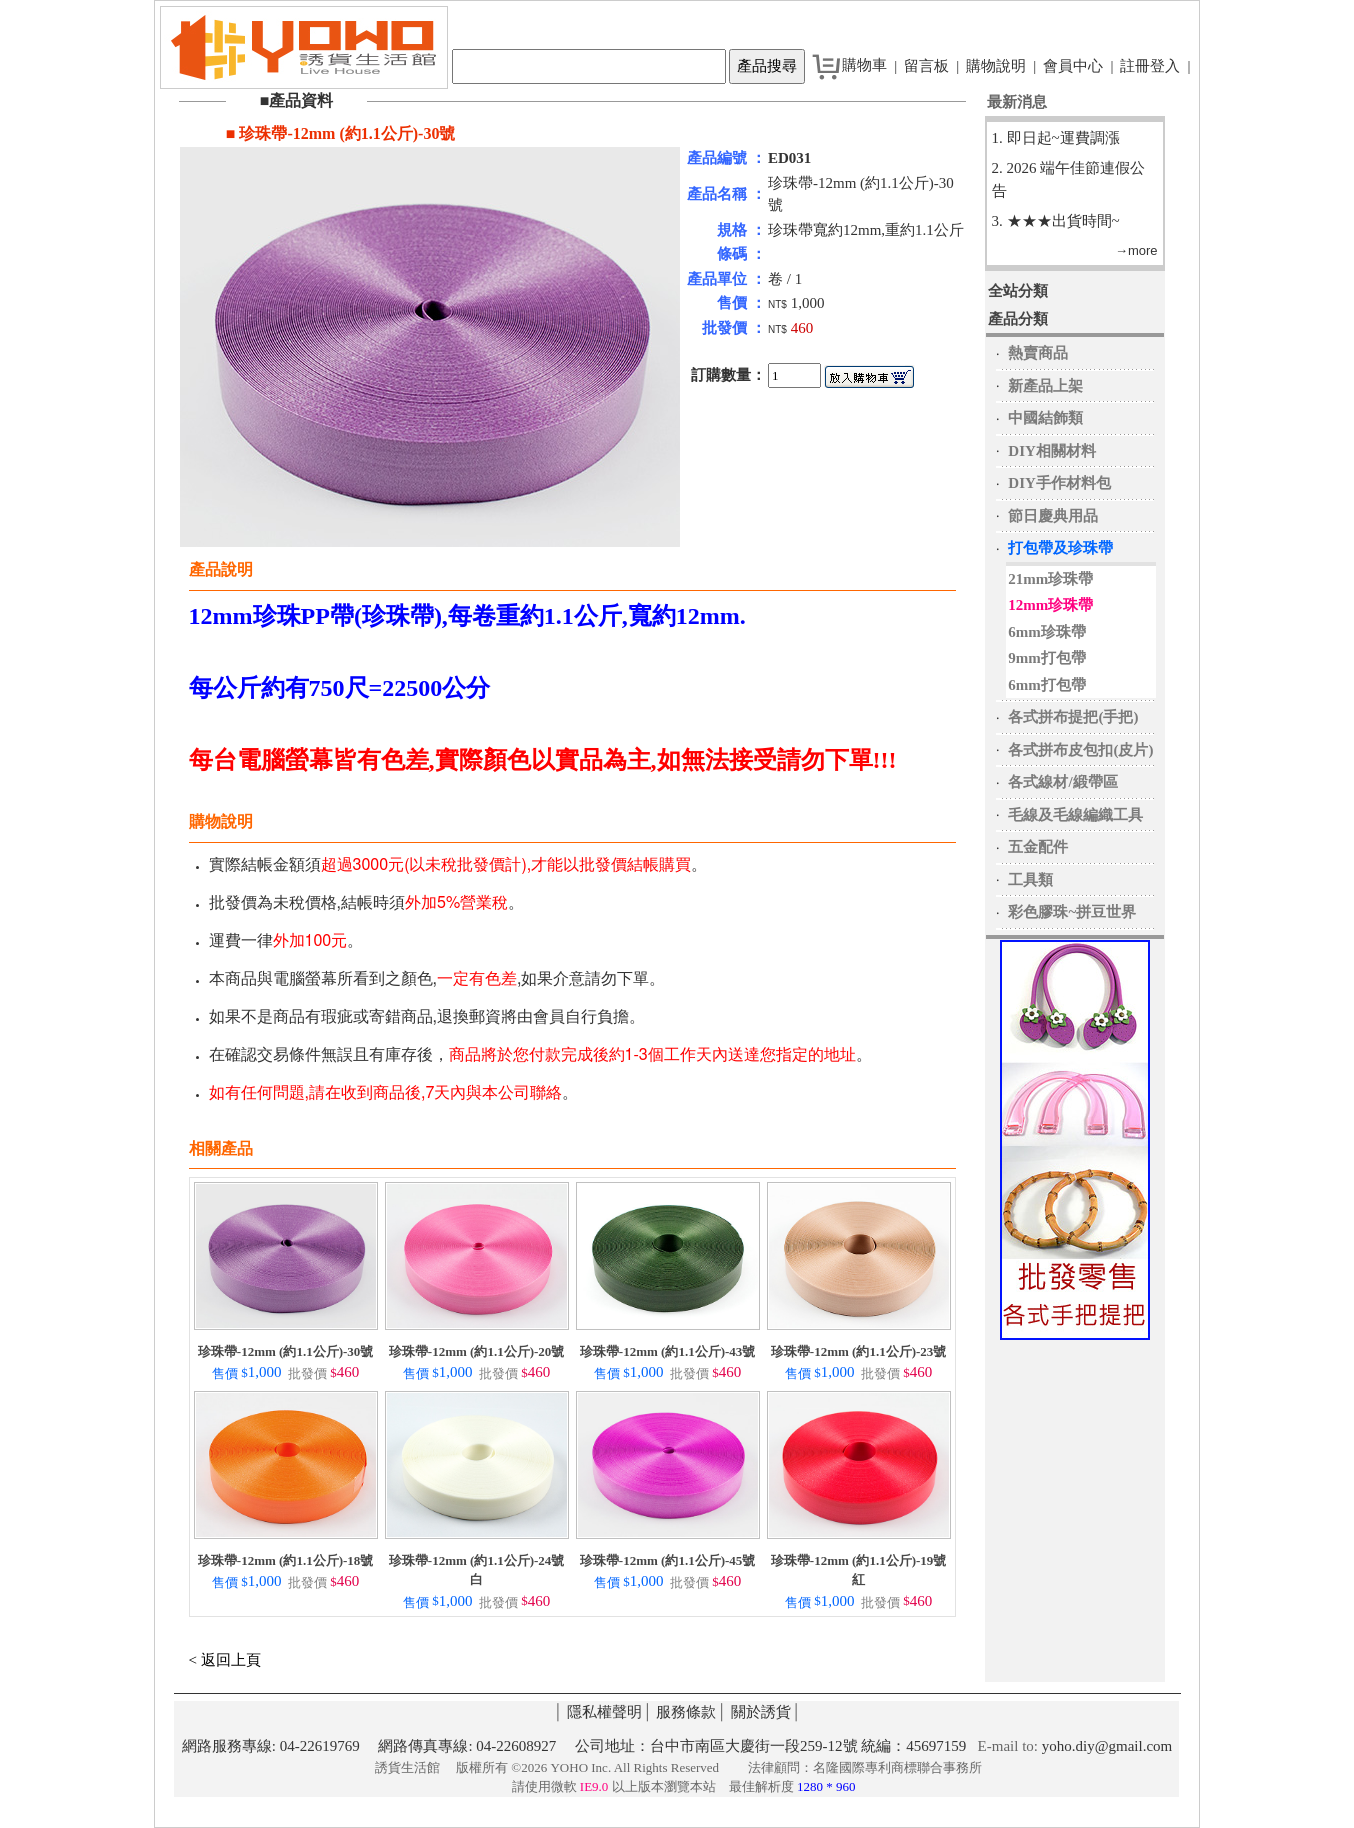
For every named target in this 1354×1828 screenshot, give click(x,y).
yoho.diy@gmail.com (1107, 1746)
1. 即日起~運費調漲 (1056, 138)
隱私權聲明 (604, 1712)
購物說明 (996, 66)
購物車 (864, 65)
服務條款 (686, 1712)
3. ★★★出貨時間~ (1056, 221)
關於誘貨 (761, 1712)
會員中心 (1073, 66)
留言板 (926, 66)
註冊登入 (1150, 66)
